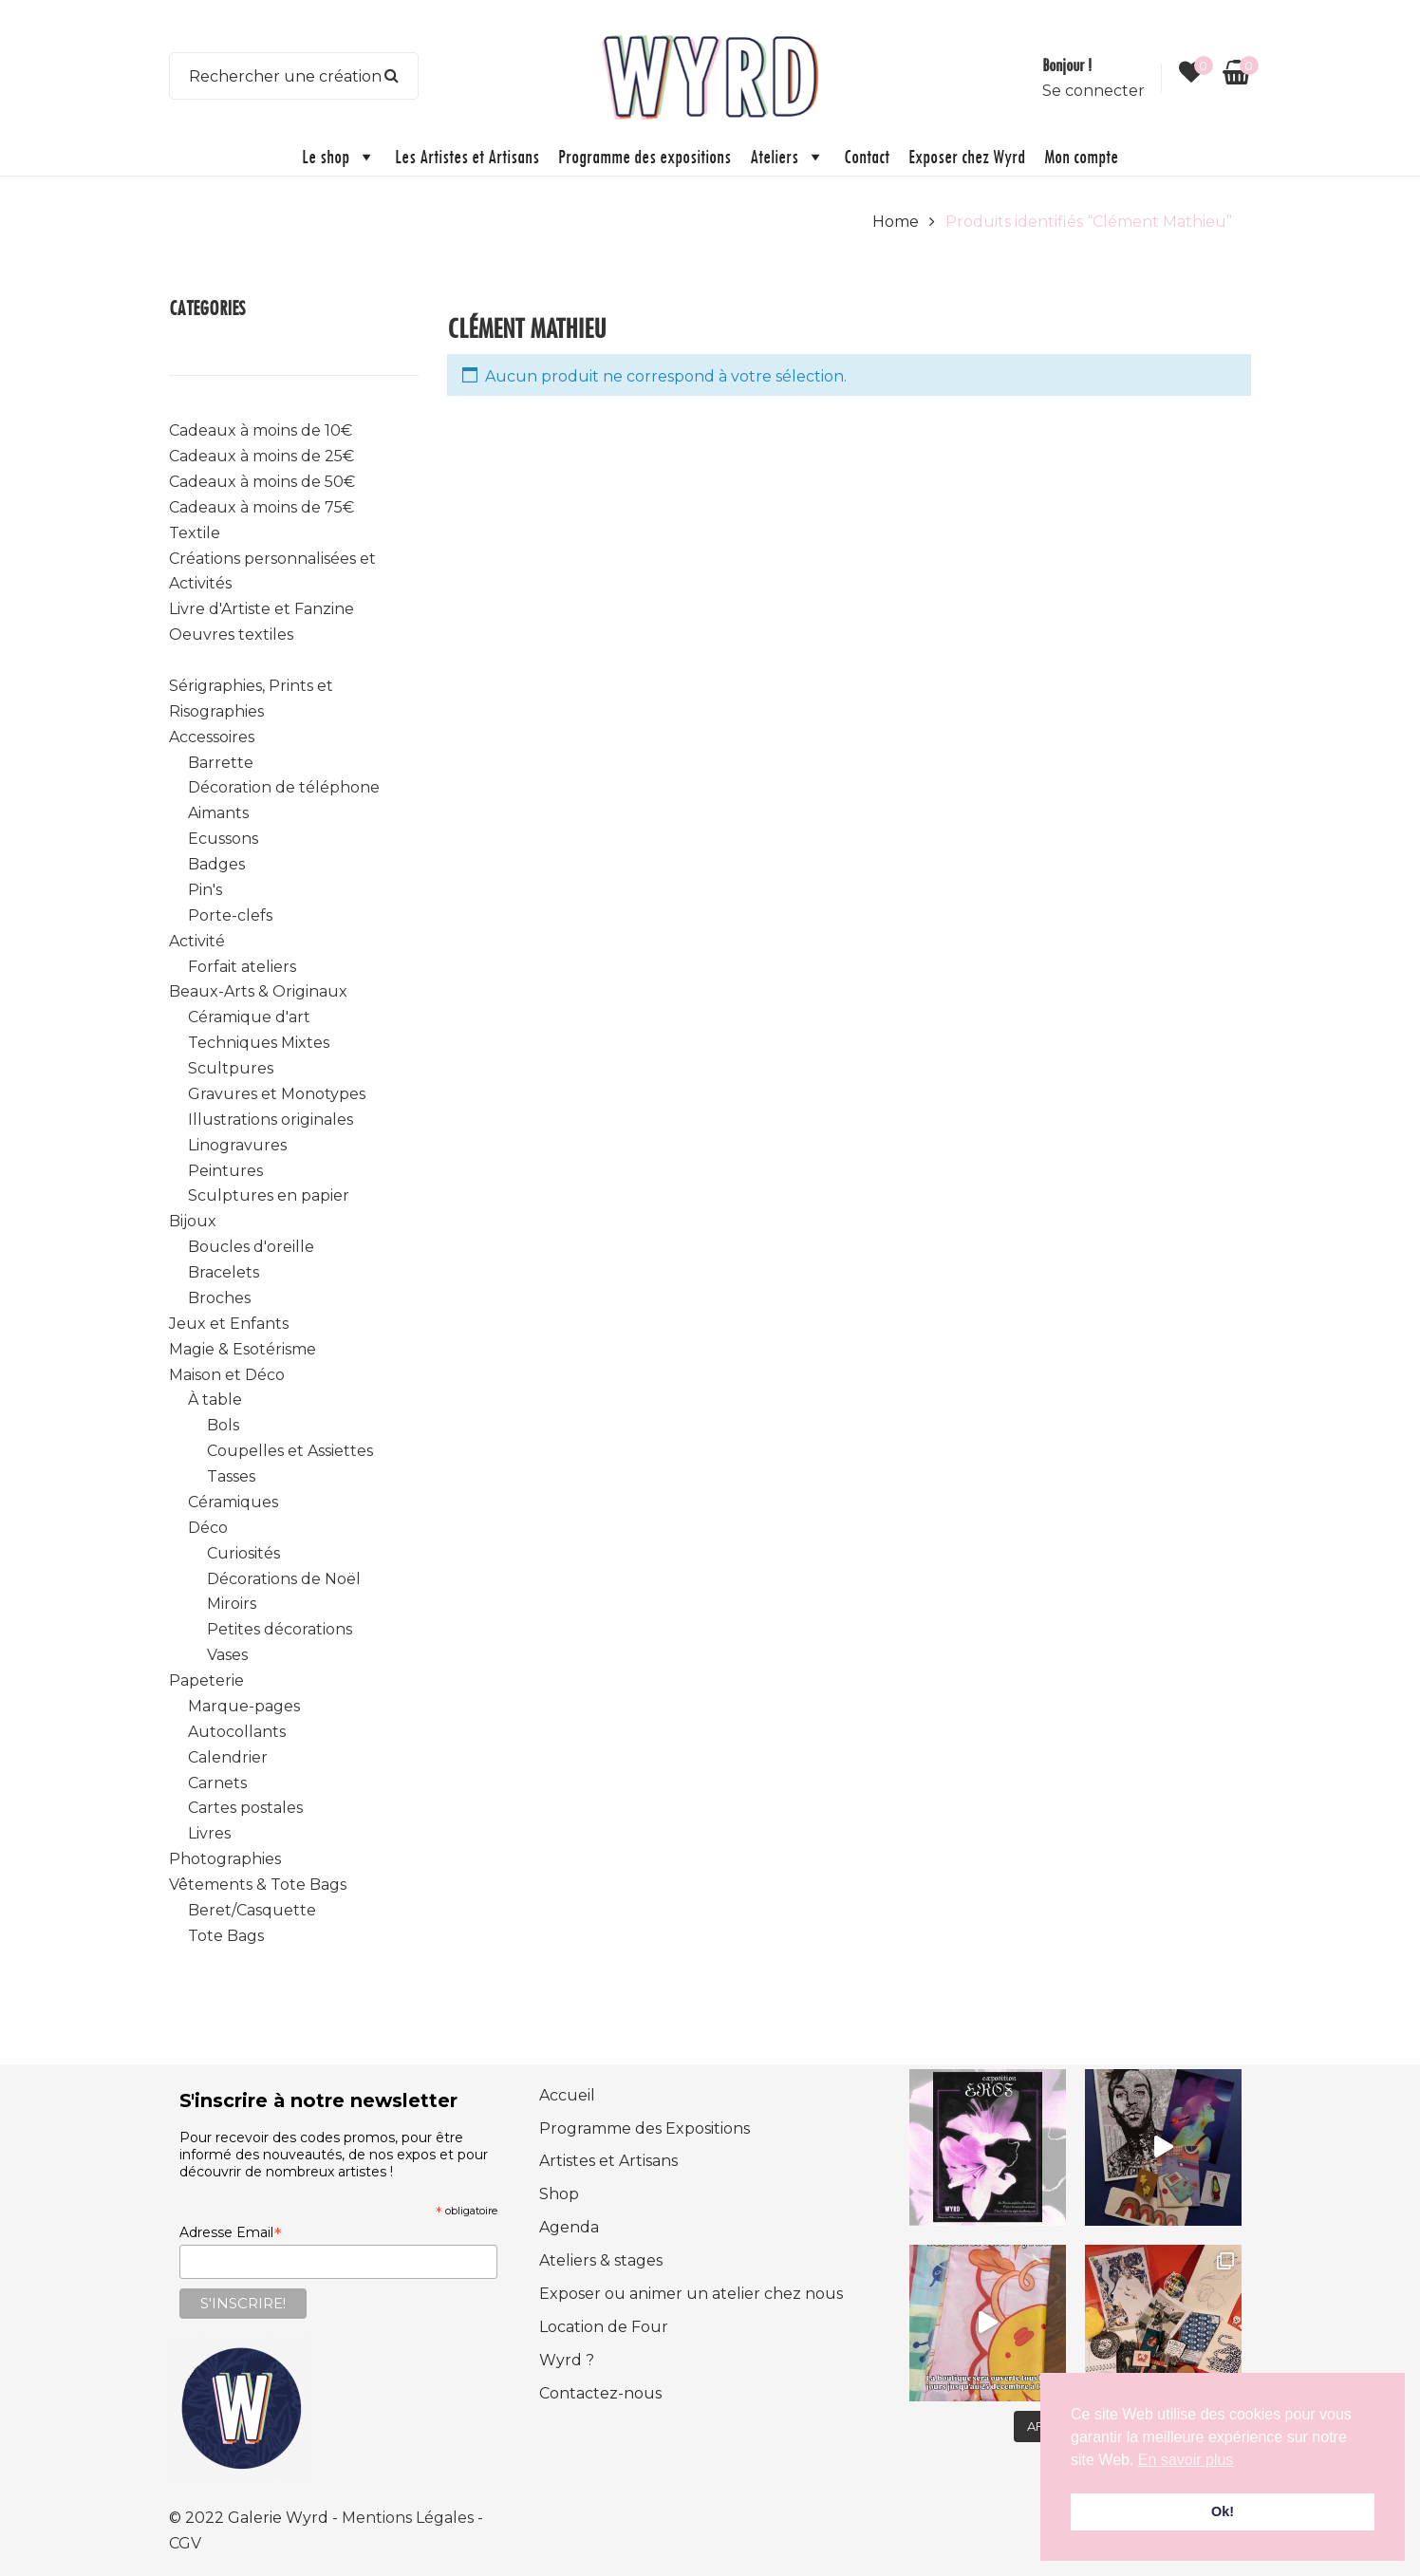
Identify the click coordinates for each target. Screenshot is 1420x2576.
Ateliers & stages (601, 2260)
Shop (559, 2194)
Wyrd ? (566, 2360)
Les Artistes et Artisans (467, 156)
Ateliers (787, 157)
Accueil (567, 2095)
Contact (866, 156)
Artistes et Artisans (608, 2161)
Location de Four (603, 2327)
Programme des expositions (644, 156)
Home (895, 222)
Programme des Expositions (644, 2128)
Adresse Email (230, 2232)
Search (392, 76)
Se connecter (1093, 91)
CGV (185, 2543)
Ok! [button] (1222, 2511)
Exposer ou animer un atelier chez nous (691, 2294)
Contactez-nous (600, 2393)
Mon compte (1081, 156)
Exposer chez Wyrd (966, 156)
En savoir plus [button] (1186, 2460)
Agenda (569, 2227)
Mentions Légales (409, 2518)
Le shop (339, 157)
